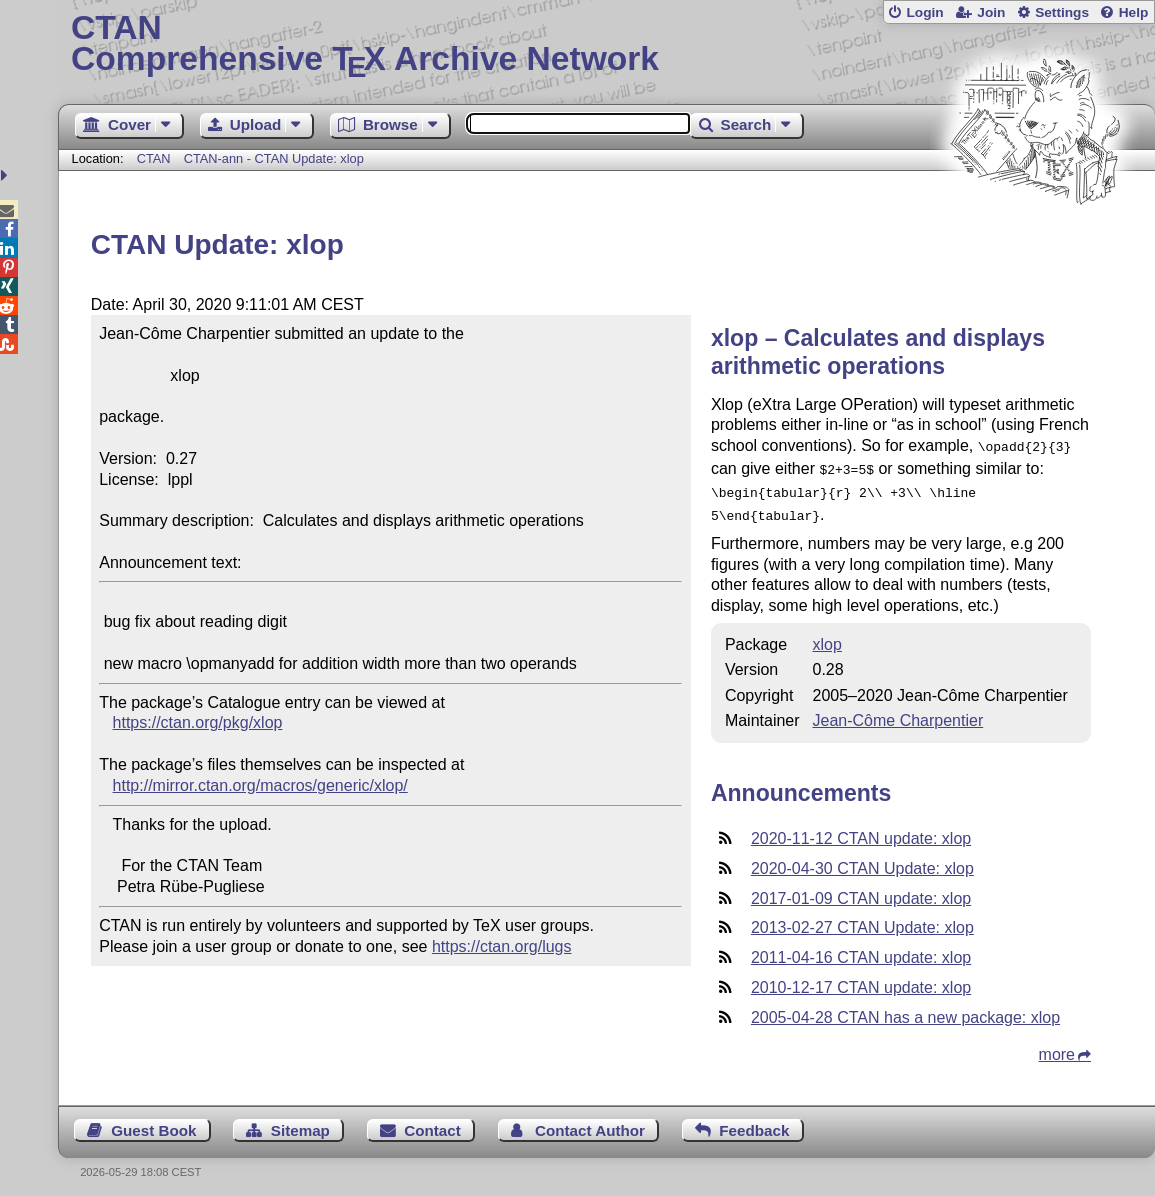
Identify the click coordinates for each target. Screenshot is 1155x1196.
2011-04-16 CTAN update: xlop (861, 949)
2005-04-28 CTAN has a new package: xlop (905, 1009)
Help (1134, 12)
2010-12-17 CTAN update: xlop (861, 979)
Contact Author (590, 1122)
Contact (432, 1122)
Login (924, 12)
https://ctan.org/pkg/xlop (198, 722)
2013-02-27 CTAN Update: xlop (862, 919)
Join (991, 12)
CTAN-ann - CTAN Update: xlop (274, 158)
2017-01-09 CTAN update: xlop (861, 890)
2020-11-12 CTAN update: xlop (861, 830)
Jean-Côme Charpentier (897, 712)
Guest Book (153, 1122)
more (1057, 1046)
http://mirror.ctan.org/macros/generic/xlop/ (260, 785)
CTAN (154, 158)
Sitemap (300, 1122)
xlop (826, 636)
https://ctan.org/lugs (502, 946)
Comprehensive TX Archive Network (606, 45)
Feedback (754, 1122)
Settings (1062, 12)
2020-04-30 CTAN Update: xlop (862, 860)
